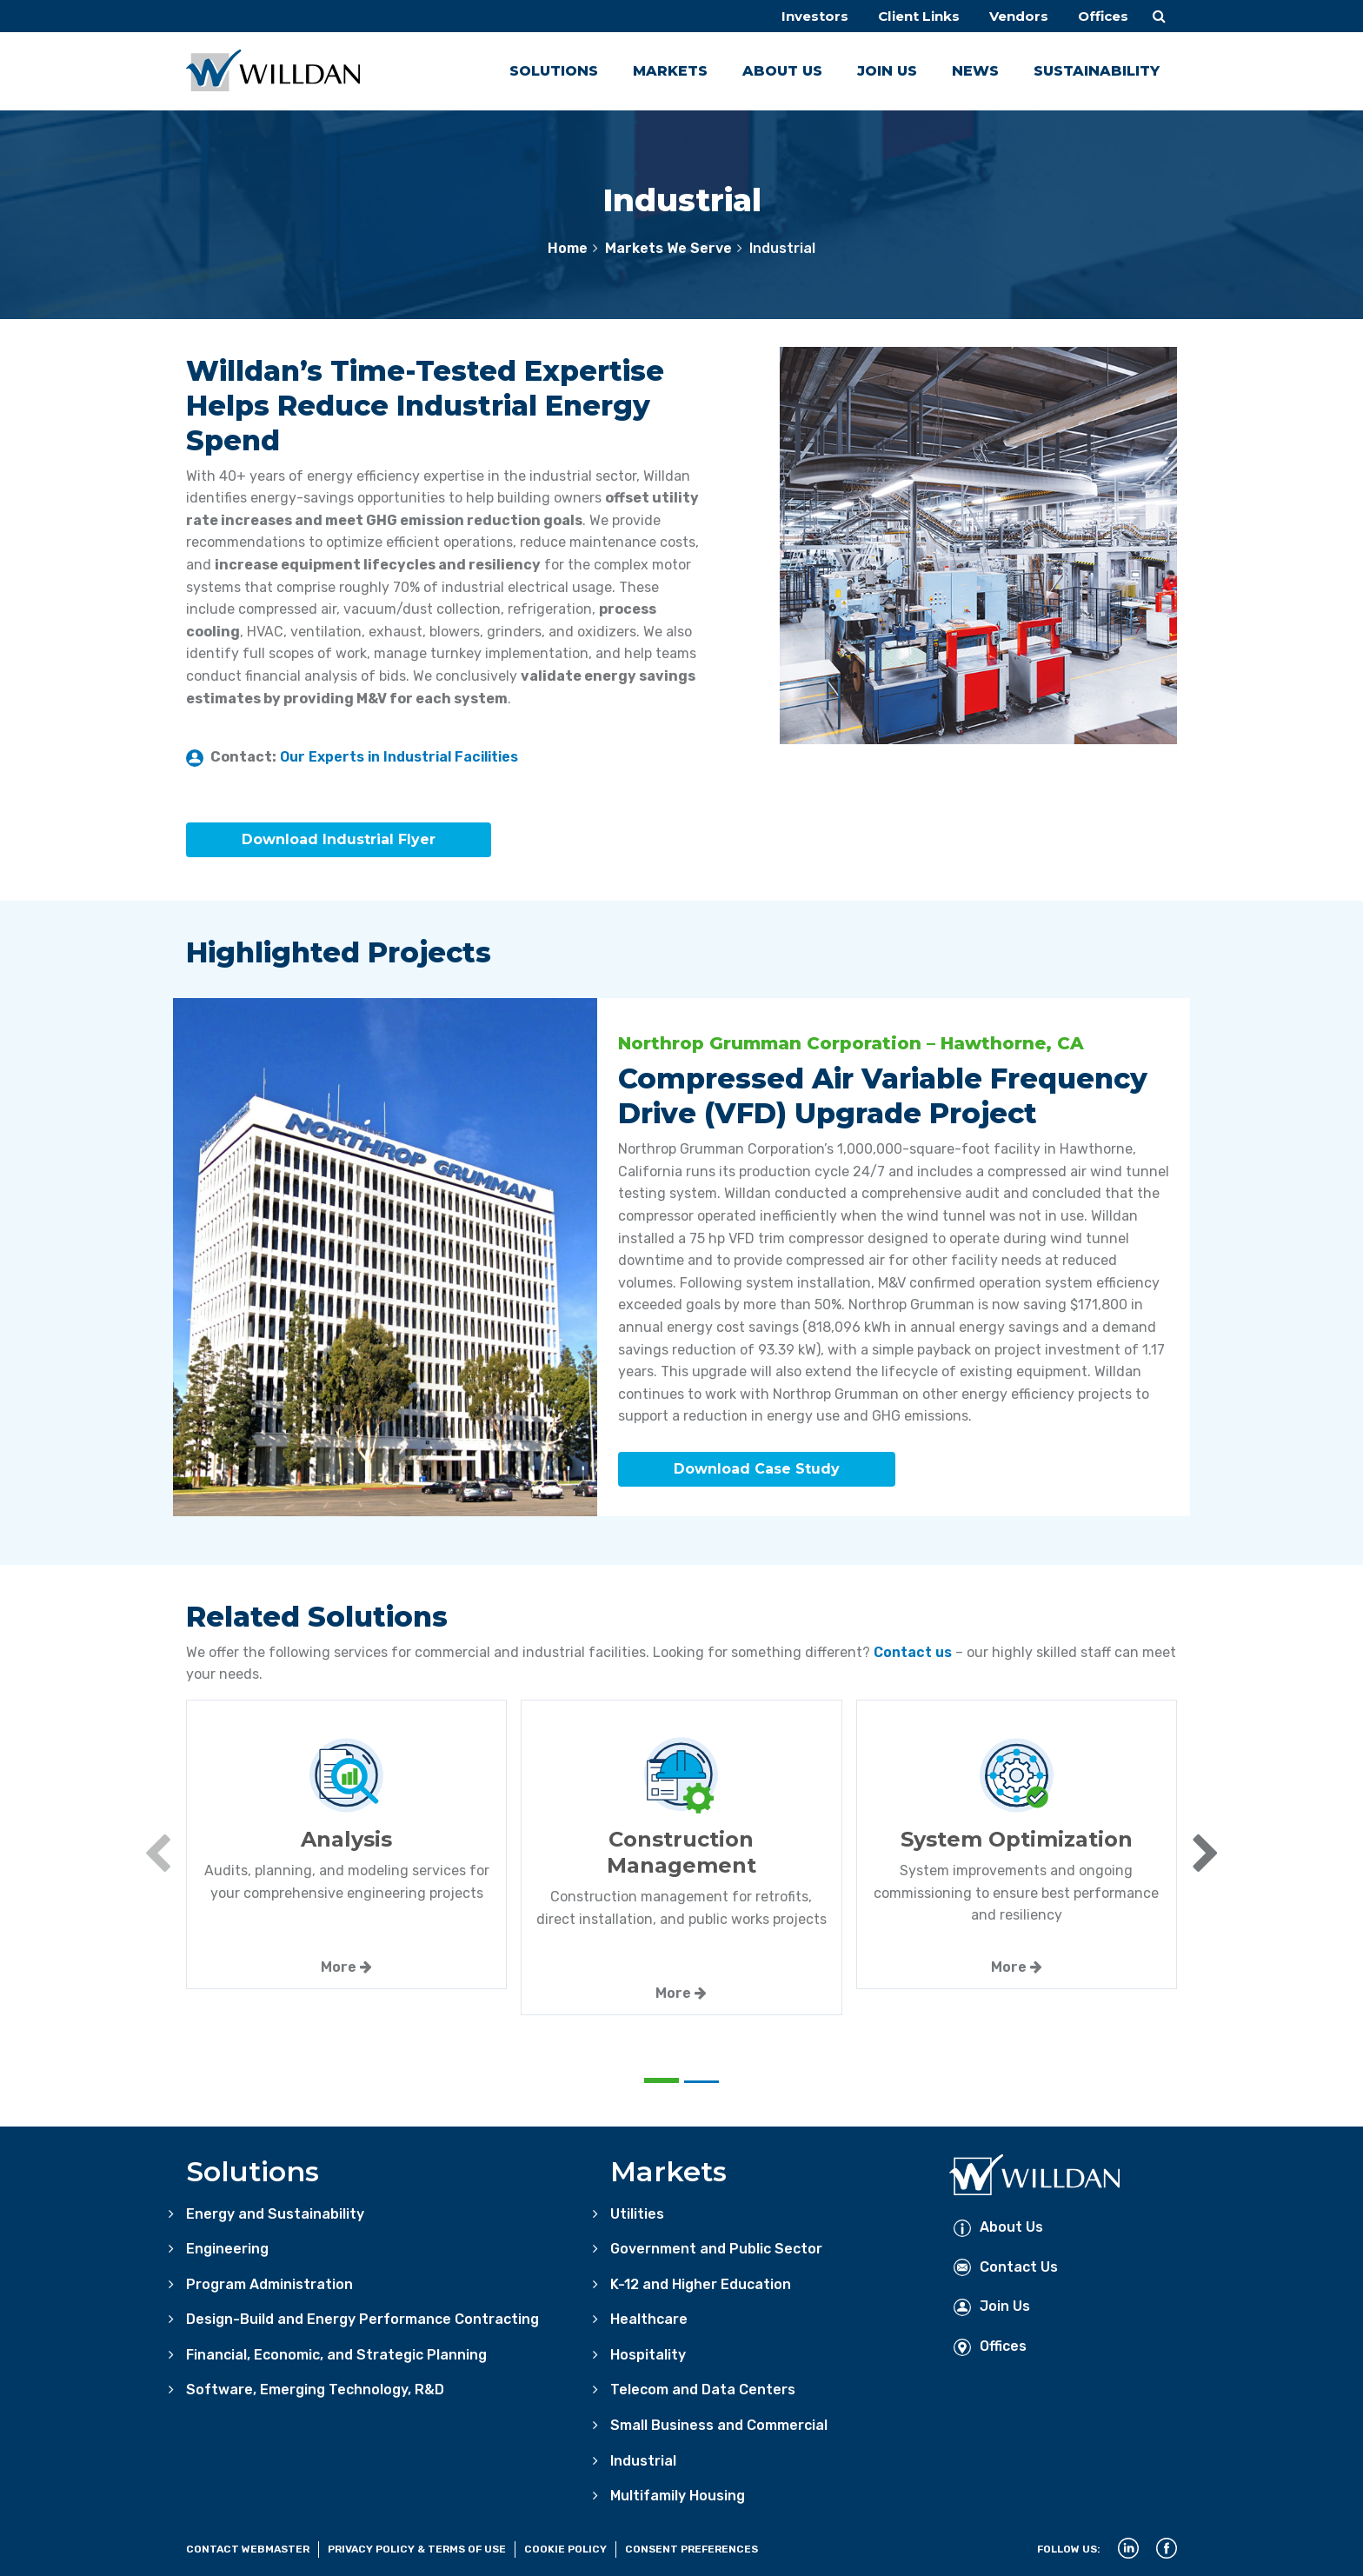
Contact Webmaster (247, 2545)
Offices (1101, 16)
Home (568, 248)
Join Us (887, 71)
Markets (670, 71)
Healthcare (649, 2316)
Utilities (637, 2210)
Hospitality (648, 2351)
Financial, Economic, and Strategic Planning (336, 2351)
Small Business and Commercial (719, 2422)
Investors (800, 16)
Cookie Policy (565, 2545)
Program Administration (269, 2281)
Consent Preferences (691, 2545)
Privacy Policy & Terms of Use (417, 2545)
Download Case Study (757, 1467)
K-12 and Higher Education (700, 2281)
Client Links (909, 16)
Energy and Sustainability (275, 2210)
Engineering (227, 2246)
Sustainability (1097, 71)
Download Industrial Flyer (338, 840)
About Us (782, 71)
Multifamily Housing (677, 2493)
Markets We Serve (668, 248)
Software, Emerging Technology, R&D (315, 2387)
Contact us (913, 1649)
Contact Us (1006, 2263)
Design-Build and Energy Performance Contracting (362, 2316)
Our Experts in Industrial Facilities (399, 757)
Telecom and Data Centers (702, 2387)
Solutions (553, 71)
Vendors (1013, 16)
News (975, 71)
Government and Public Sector (716, 2246)
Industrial (643, 2457)
